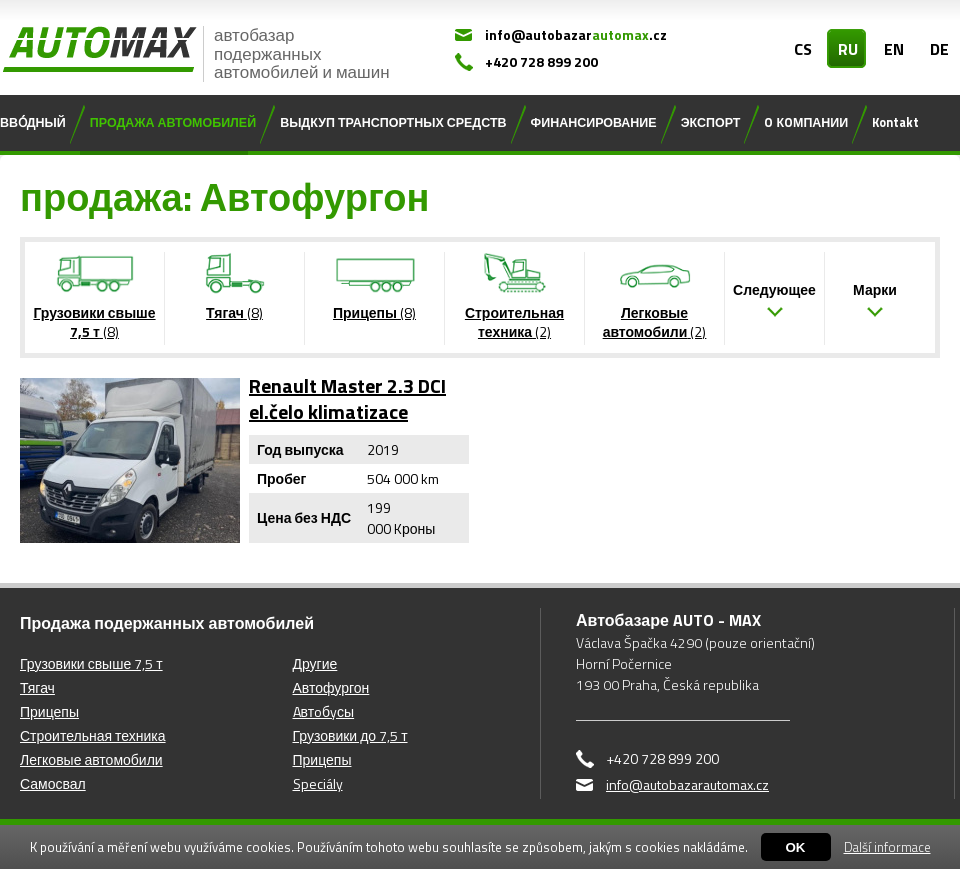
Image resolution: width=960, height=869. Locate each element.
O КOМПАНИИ (806, 122)
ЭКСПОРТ (711, 122)
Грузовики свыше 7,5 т (91, 663)
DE (939, 49)
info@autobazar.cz (576, 34)
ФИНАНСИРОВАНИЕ (594, 122)
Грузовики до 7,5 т (350, 735)
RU (848, 49)
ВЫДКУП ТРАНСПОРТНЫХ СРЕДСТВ (393, 122)
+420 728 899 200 (541, 61)
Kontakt (895, 122)
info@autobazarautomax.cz (687, 784)
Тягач (37, 687)
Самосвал (53, 783)
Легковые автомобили (91, 759)
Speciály (318, 783)
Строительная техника (93, 735)
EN (894, 49)
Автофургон (331, 687)
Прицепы (49, 711)
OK (796, 847)
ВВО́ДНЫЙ (33, 122)
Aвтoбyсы (324, 711)
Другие (315, 663)
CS (803, 49)
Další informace (887, 847)
